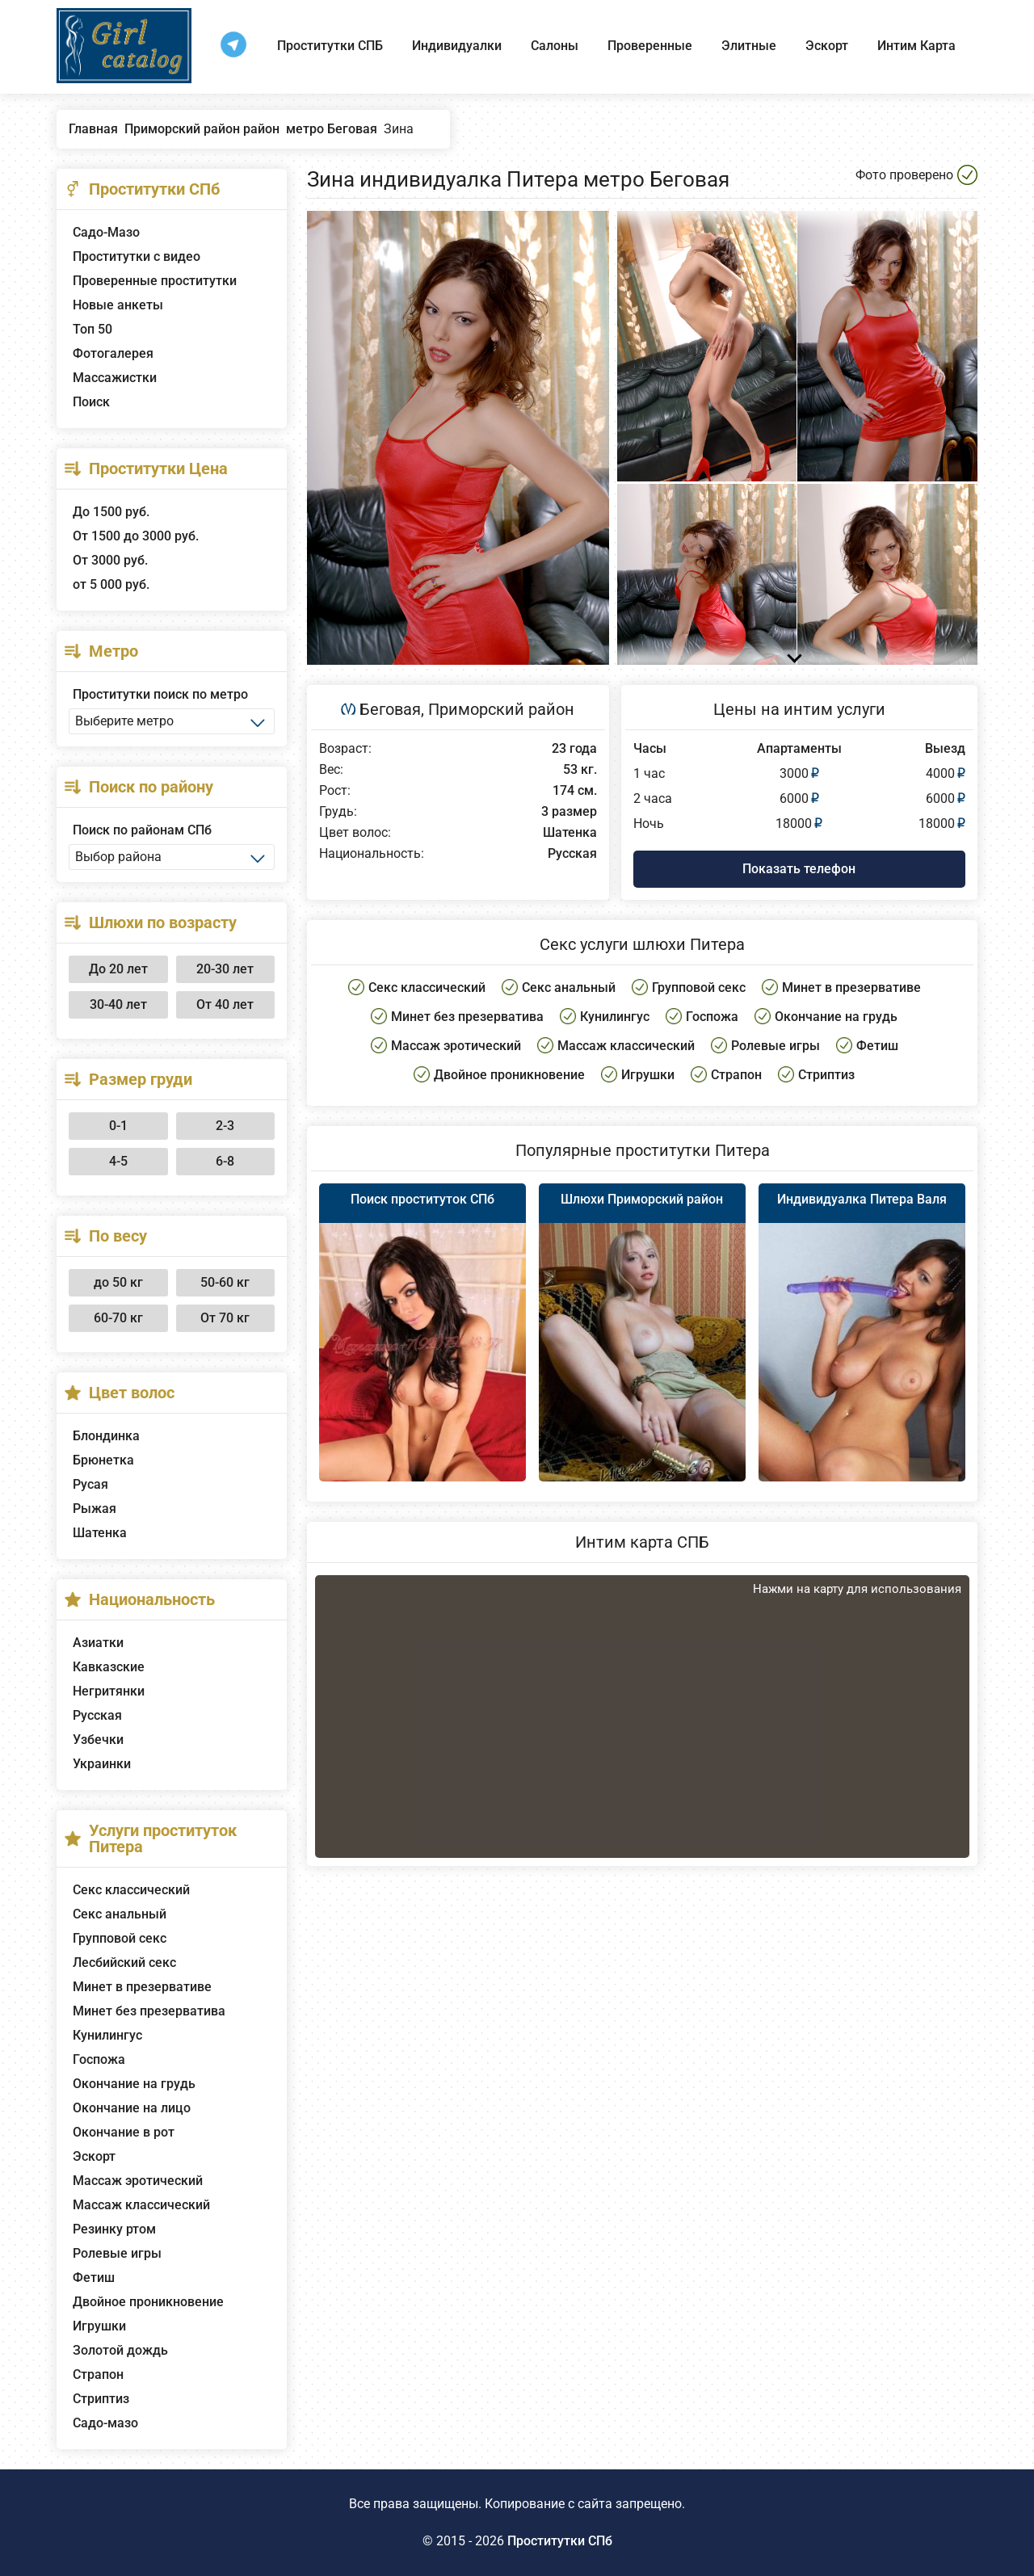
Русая (90, 1484)
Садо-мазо (105, 2423)
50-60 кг (225, 1282)
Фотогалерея (113, 353)
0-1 (118, 1125)
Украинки (102, 1763)
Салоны (554, 45)
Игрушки (99, 2326)
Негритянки (109, 1691)
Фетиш (94, 2277)
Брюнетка (103, 1460)
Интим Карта (916, 45)
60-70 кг (118, 1318)
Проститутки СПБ (330, 45)
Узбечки (98, 1739)
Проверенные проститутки (155, 280)
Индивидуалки (457, 45)
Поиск (91, 402)
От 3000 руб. (110, 560)
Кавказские (109, 1667)
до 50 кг (118, 1282)
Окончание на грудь (134, 2083)
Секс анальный (119, 1914)
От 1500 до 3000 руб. (136, 536)
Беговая (390, 709)
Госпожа (99, 2059)
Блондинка (106, 1435)
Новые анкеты (118, 305)
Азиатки (98, 1642)
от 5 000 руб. (111, 584)
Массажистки (115, 377)
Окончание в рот (123, 2132)
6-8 (225, 1161)
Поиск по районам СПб (142, 830)
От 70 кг (225, 1318)
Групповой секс (119, 1938)
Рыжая (94, 1508)
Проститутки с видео (136, 256)
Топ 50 (92, 329)
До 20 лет (118, 969)
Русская (97, 1715)
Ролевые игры (117, 2253)
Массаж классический (141, 2205)
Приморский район (501, 709)
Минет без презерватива (149, 2011)
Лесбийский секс (124, 1962)
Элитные (748, 45)
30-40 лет (118, 1004)
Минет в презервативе (142, 1986)
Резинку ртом (114, 2229)
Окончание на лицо (132, 2108)
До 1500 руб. (111, 511)
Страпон (98, 2374)
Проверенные (649, 45)
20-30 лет (225, 969)
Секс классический (131, 1889)
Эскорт (826, 45)
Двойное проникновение (148, 2301)
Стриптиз (101, 2398)
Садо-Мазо (106, 232)
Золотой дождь (120, 2350)
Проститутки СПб (559, 2541)
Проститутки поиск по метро (160, 694)
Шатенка (100, 1532)
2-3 (225, 1125)
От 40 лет (225, 1004)
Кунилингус (107, 2035)
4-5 (118, 1161)
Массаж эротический (138, 2180)
